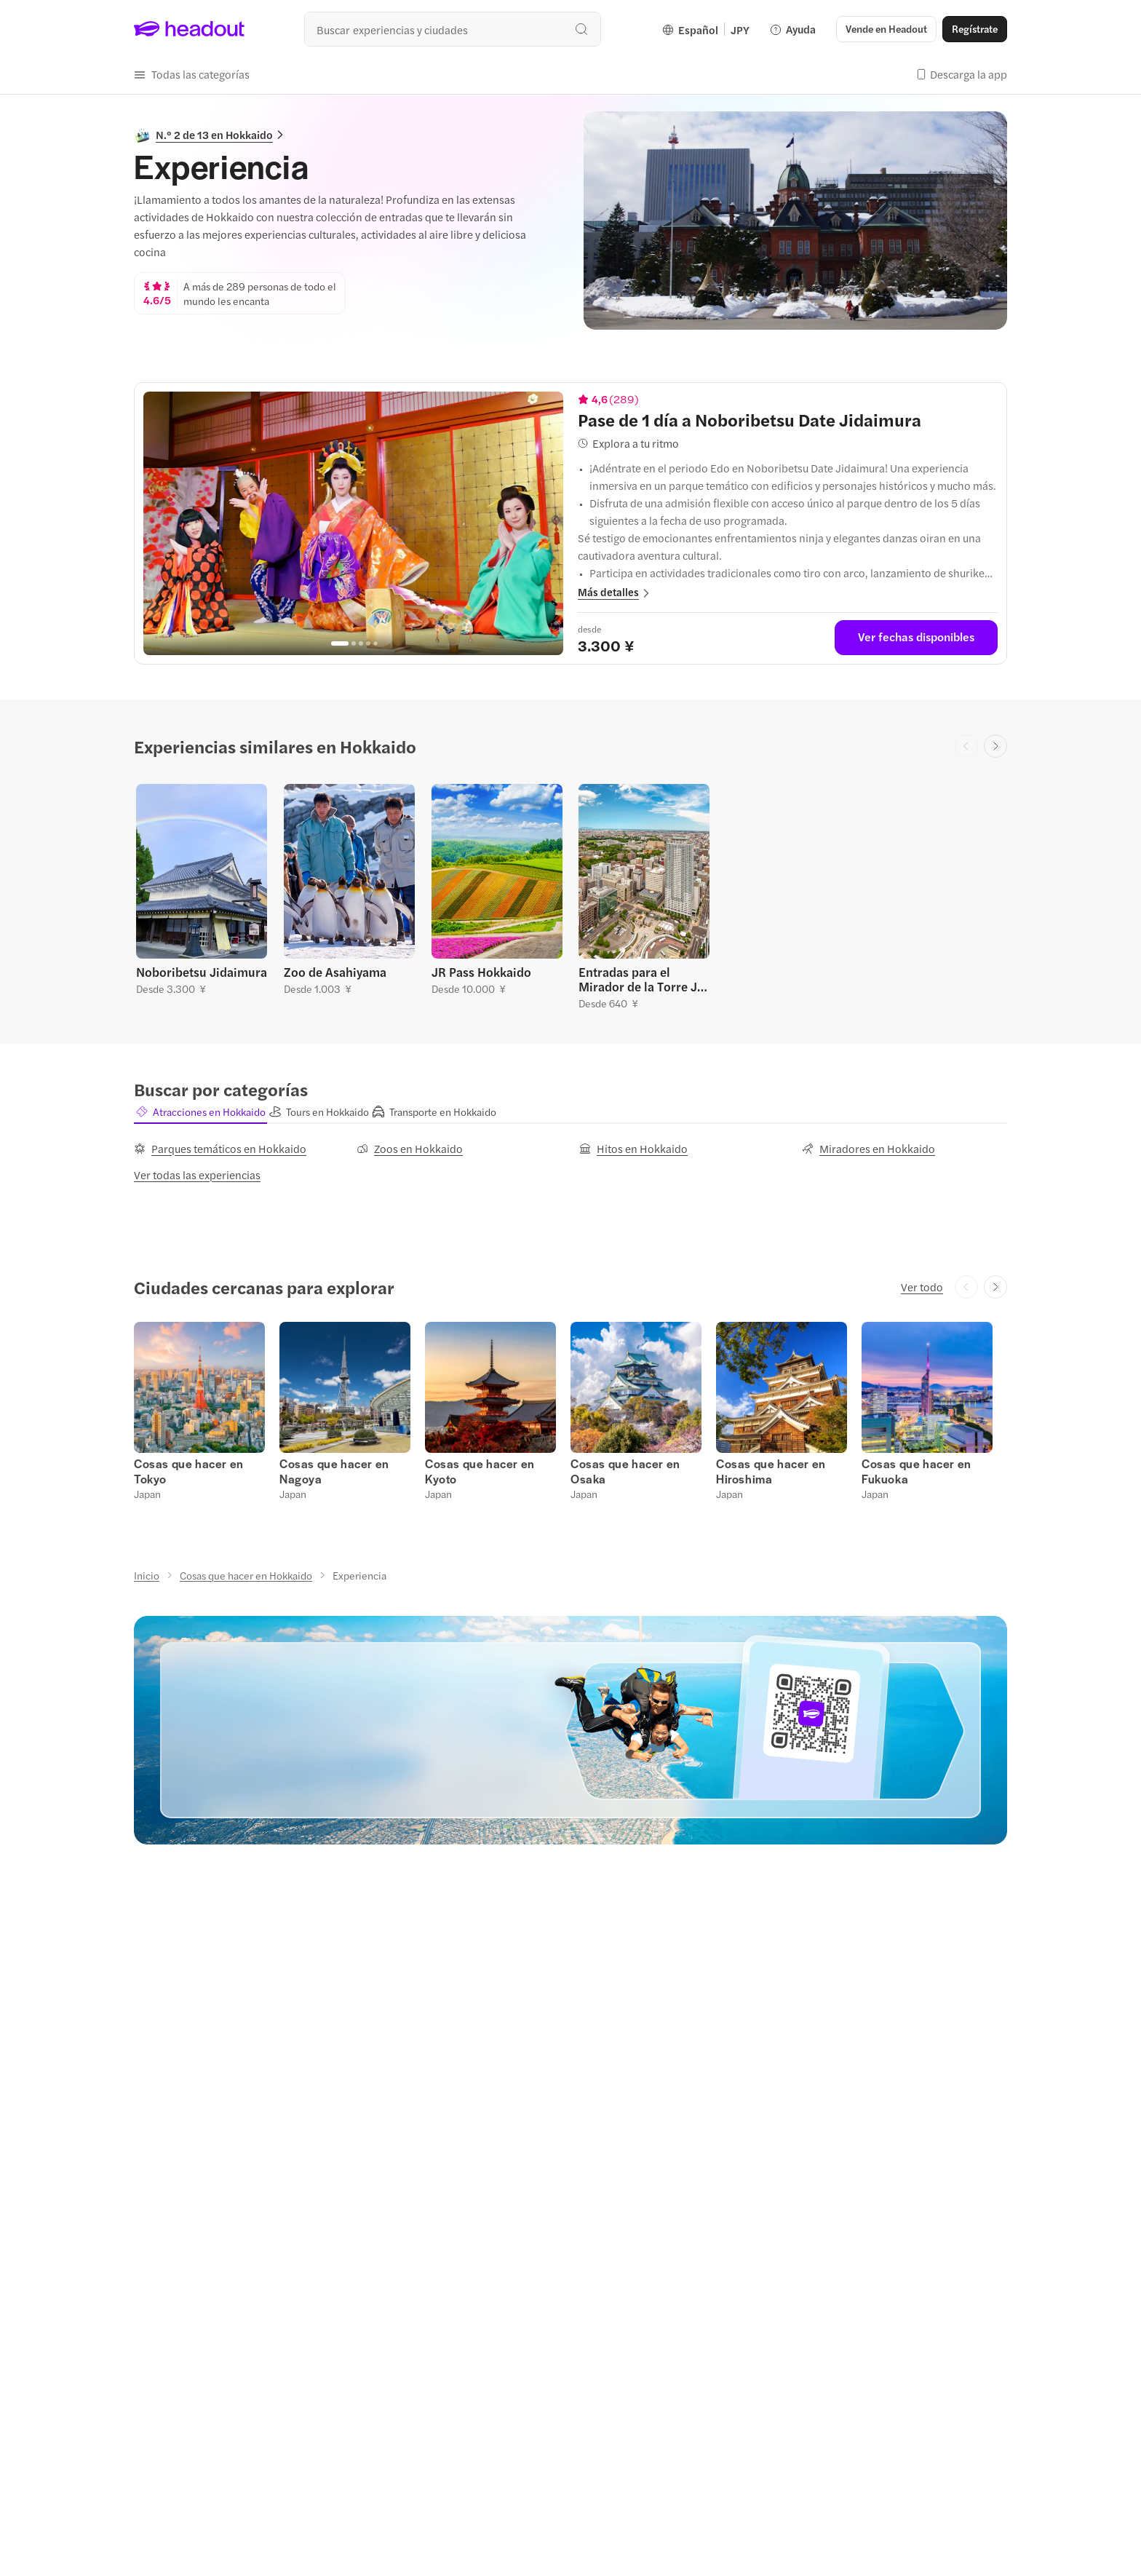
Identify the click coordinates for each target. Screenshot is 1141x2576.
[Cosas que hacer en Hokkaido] (246, 1575)
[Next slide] (995, 746)
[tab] (200, 1111)
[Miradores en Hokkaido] (868, 1148)
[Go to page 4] (368, 643)
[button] (886, 29)
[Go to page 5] (375, 644)
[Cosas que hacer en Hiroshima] (771, 1471)
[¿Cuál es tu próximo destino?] (452, 29)
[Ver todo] (922, 1287)
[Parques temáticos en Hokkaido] (220, 1148)
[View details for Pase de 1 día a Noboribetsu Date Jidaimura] (788, 419)
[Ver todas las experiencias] (197, 1175)
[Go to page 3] (361, 643)
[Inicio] (146, 1575)
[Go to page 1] (340, 643)
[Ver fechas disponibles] (916, 637)
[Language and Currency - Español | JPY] (705, 29)
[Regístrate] (974, 29)
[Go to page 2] (353, 643)
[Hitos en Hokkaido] (633, 1148)
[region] (353, 523)
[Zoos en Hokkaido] (410, 1148)
